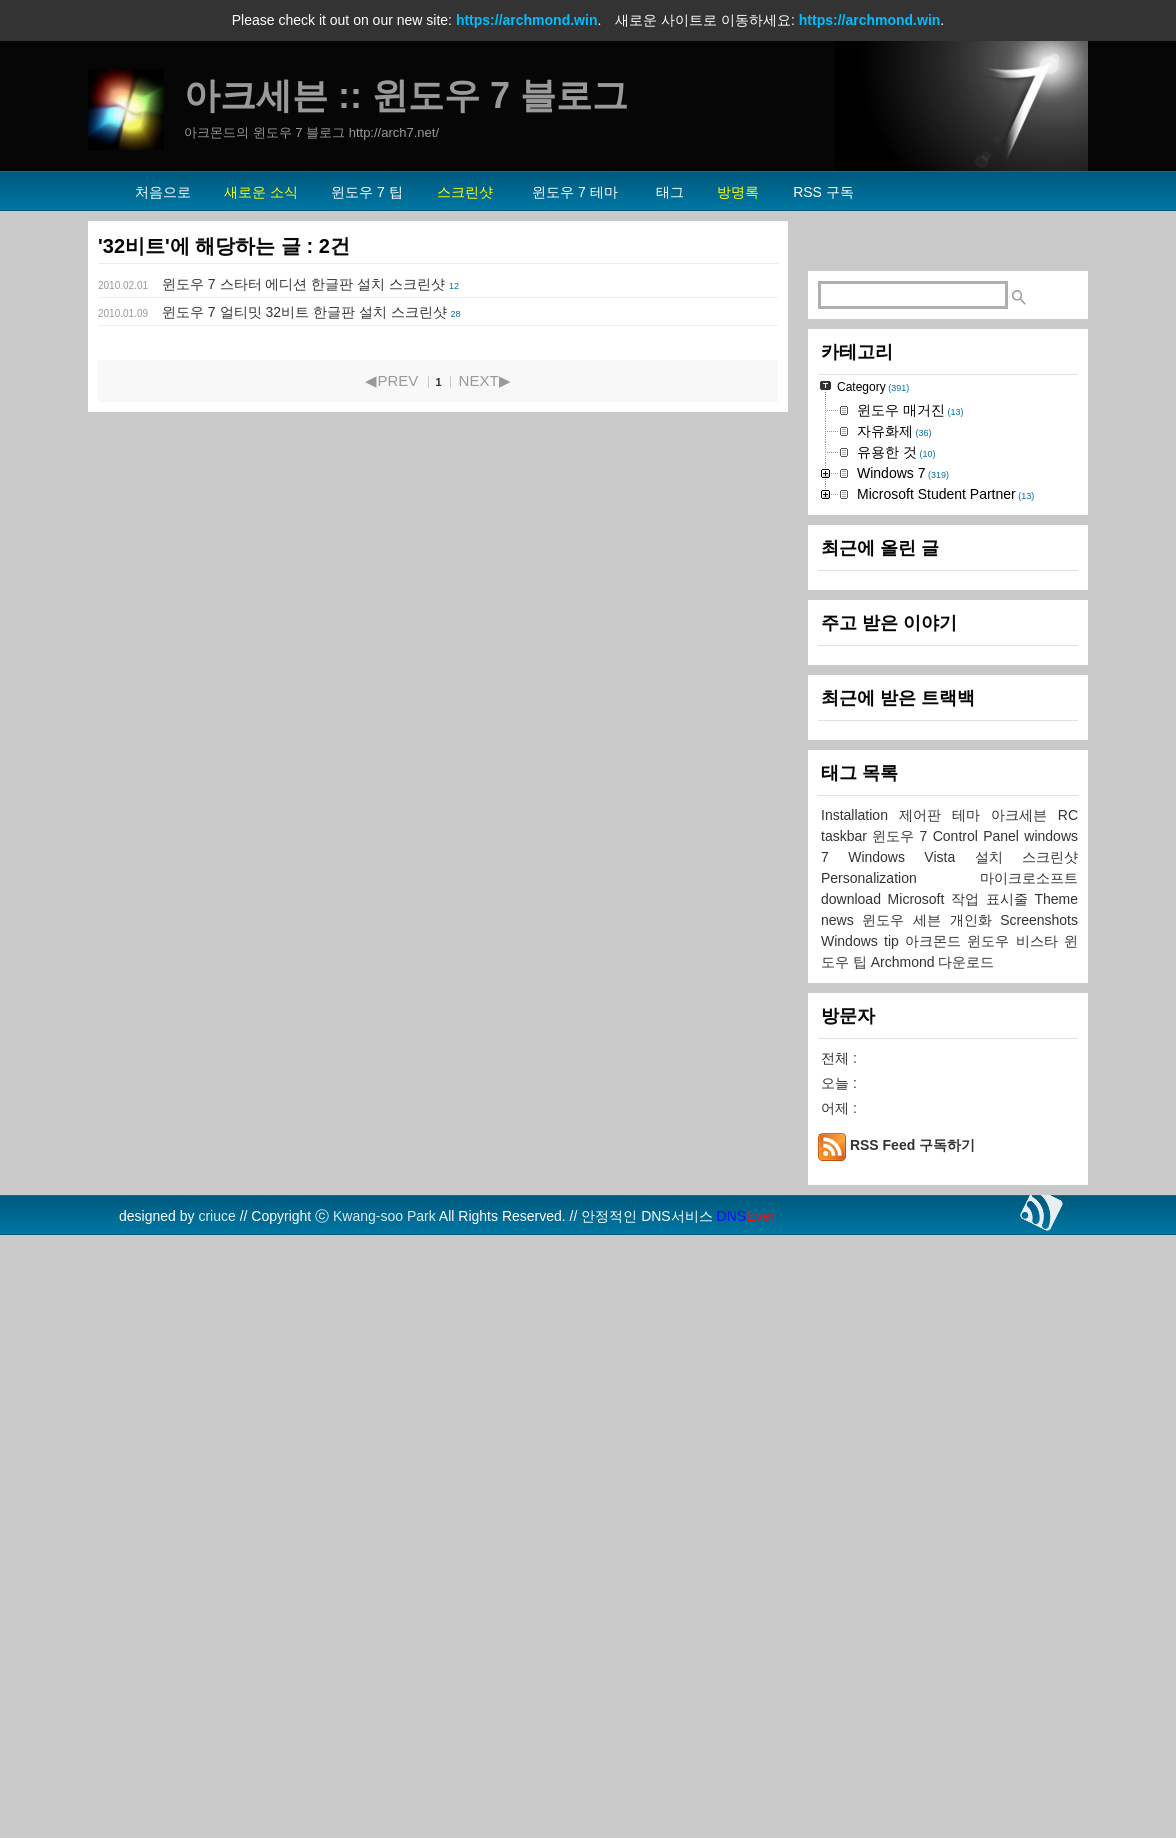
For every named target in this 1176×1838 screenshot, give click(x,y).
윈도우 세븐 (905, 1520)
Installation (860, 1415)
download (854, 1499)
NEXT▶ (485, 380)
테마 (971, 1415)
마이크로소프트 (1029, 1478)
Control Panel (979, 1436)
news (841, 1520)
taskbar (846, 1436)
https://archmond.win (527, 20)
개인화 (975, 1520)
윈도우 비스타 (1015, 1541)
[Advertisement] (948, 551)
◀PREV (391, 380)
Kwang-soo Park (384, 1816)
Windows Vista (911, 1457)
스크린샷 (1050, 1457)
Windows (852, 1541)
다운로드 (966, 1562)
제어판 (925, 1415)
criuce (216, 1816)
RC (1068, 1415)
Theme (1056, 1499)
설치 (998, 1457)
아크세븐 (1024, 1415)
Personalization (900, 1478)
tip (894, 1541)
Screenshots (1039, 1520)
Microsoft (919, 1499)
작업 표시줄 (992, 1499)
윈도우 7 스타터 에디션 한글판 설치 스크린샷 (303, 284)
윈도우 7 (902, 1436)
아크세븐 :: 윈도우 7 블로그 (406, 95)
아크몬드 (936, 1541)
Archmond (905, 1562)
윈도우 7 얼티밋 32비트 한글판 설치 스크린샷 (304, 312)
